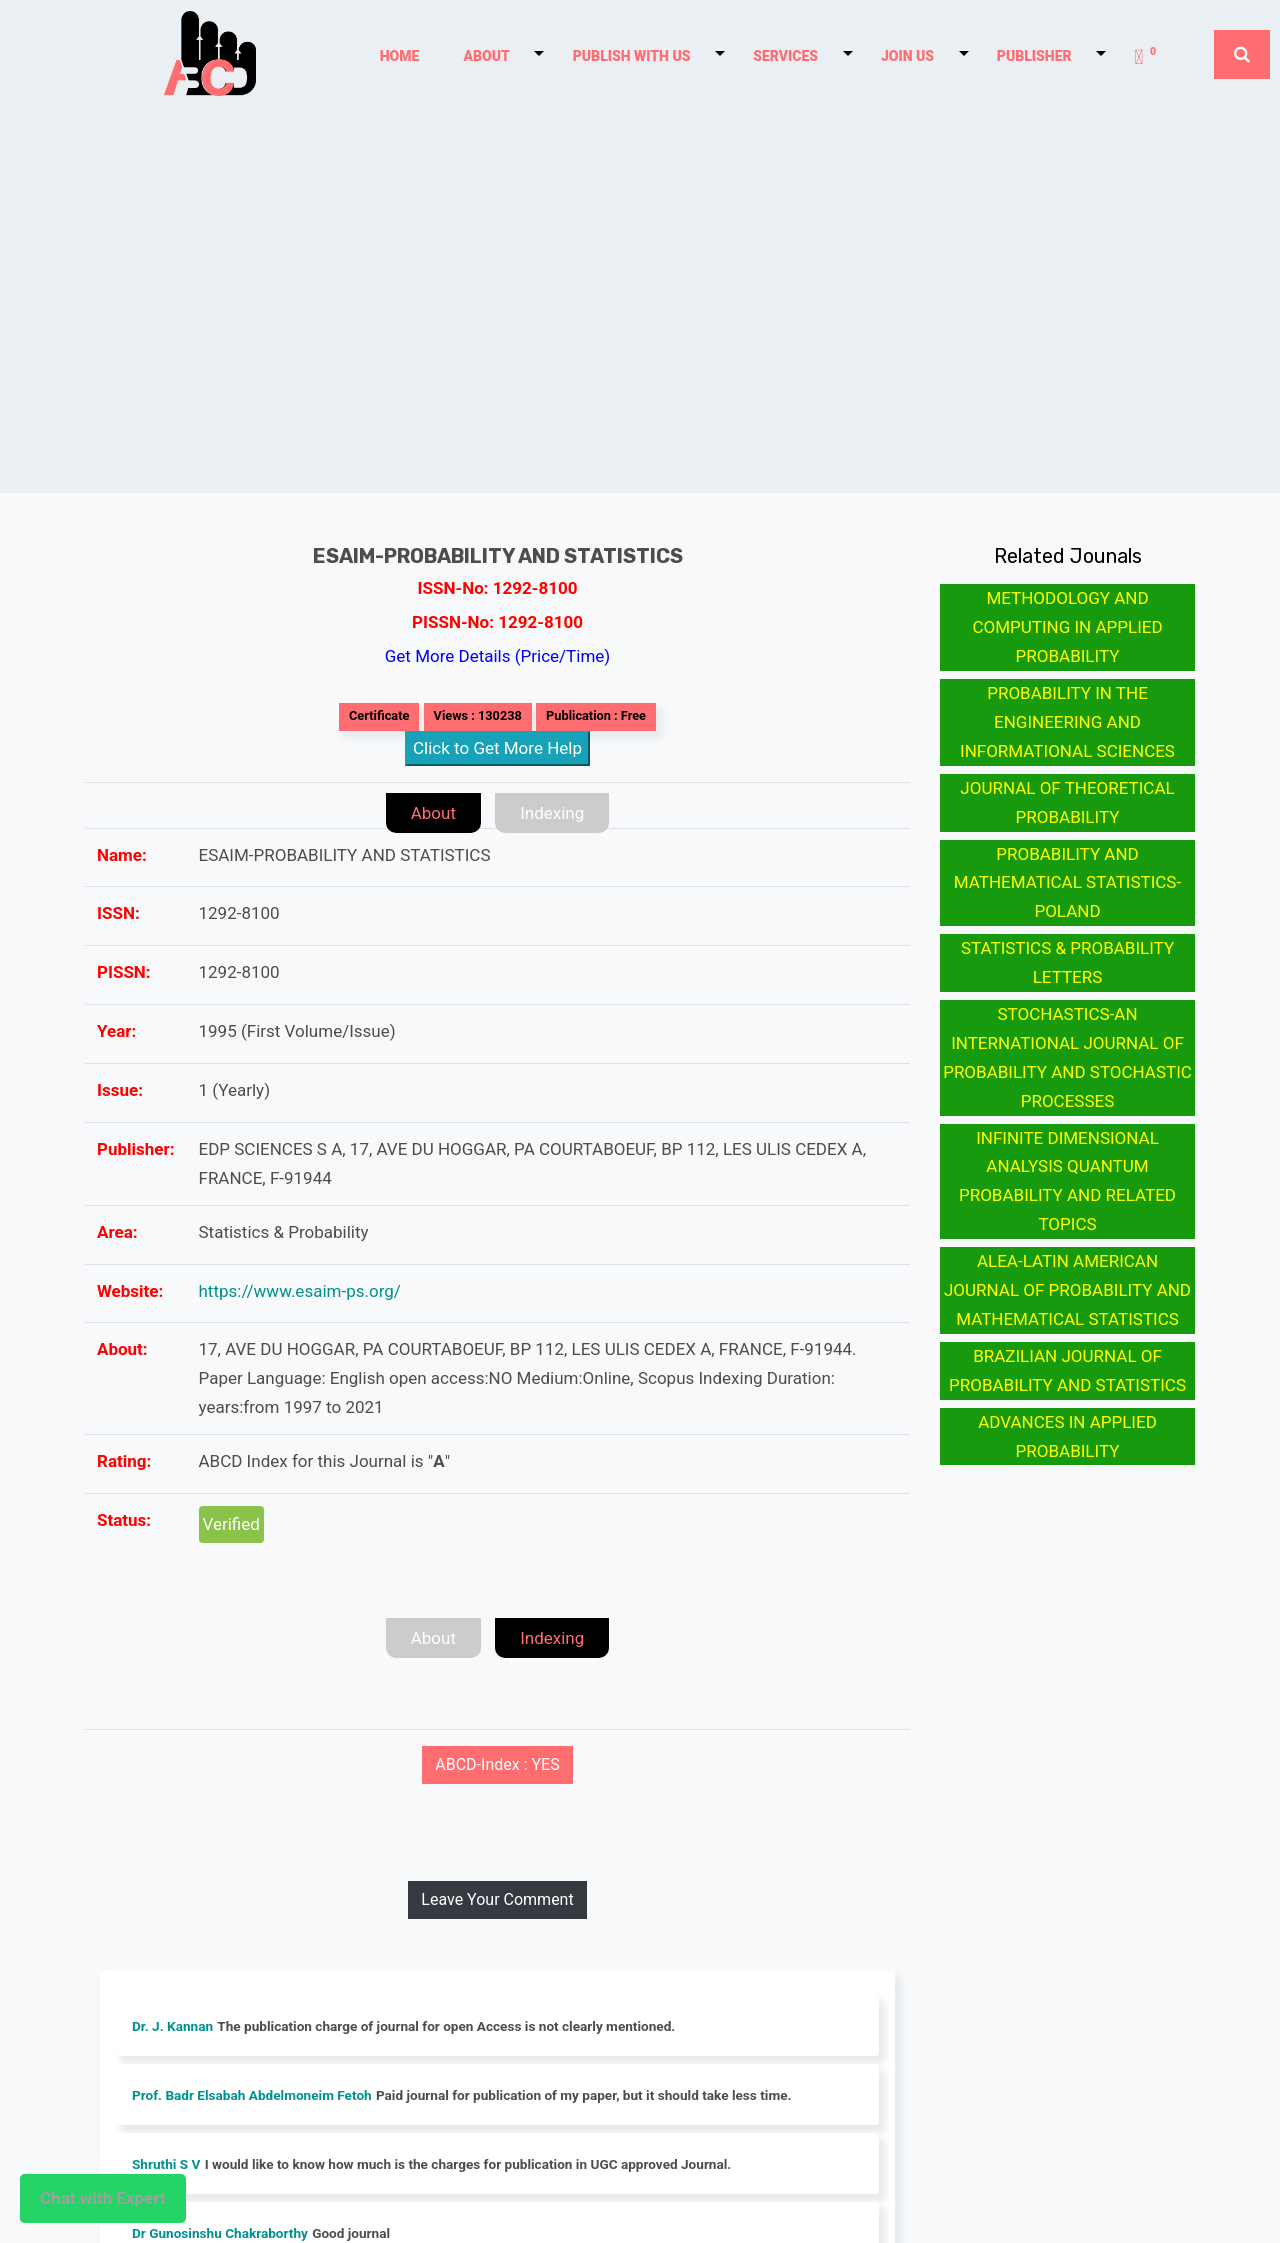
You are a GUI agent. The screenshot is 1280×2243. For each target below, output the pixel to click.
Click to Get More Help (497, 748)
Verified (231, 1524)
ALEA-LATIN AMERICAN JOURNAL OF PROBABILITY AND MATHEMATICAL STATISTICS (1067, 1290)
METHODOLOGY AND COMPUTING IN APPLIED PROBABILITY (1067, 627)
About (433, 813)
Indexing (552, 813)
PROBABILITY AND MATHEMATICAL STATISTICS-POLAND (1067, 883)
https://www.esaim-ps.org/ (300, 1291)
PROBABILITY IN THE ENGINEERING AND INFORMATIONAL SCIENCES (1067, 722)
